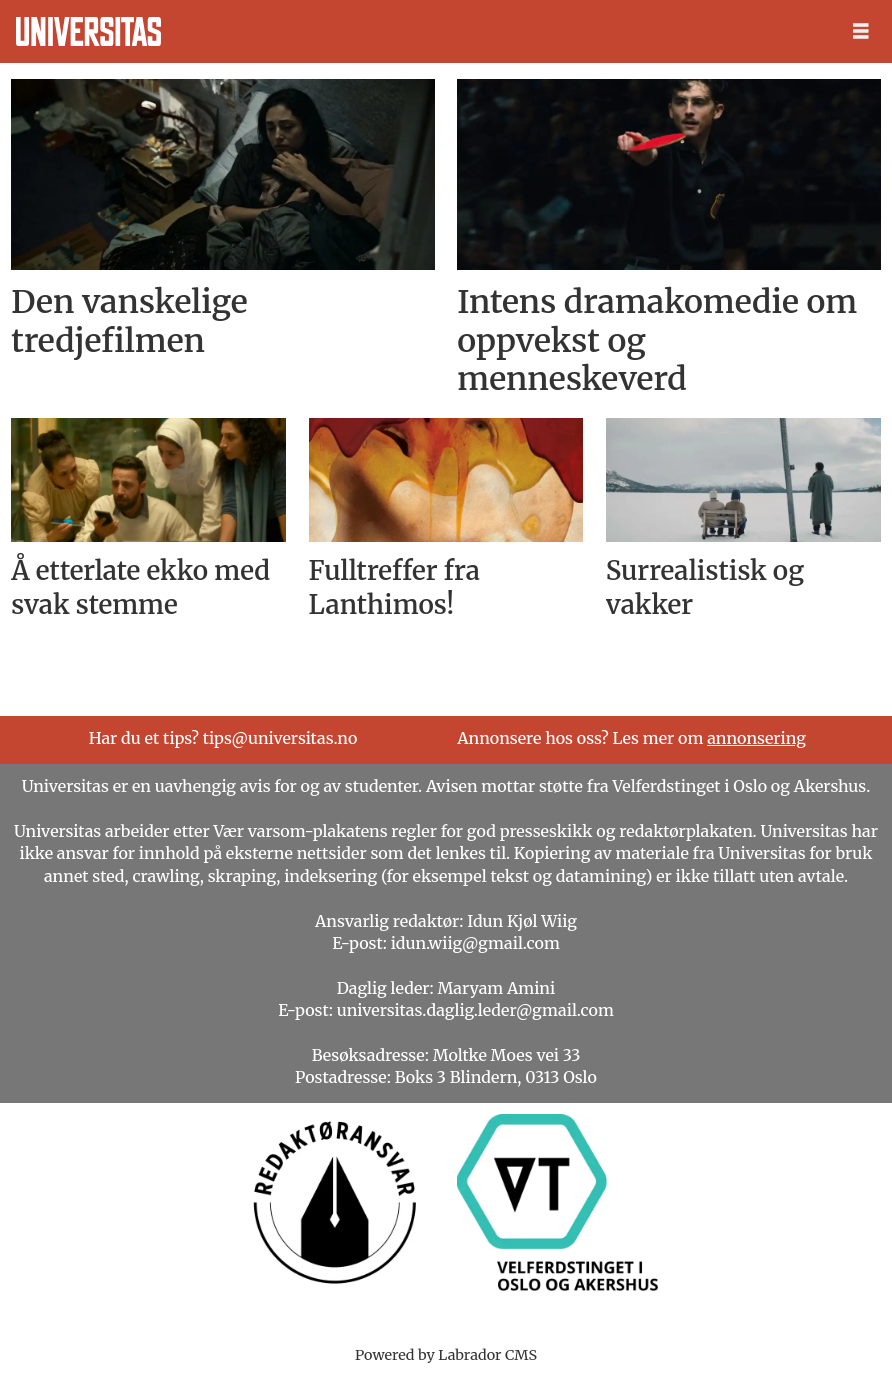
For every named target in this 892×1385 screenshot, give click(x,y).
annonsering (756, 738)
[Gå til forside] (88, 31)
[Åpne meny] (861, 31)
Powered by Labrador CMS (446, 1355)
